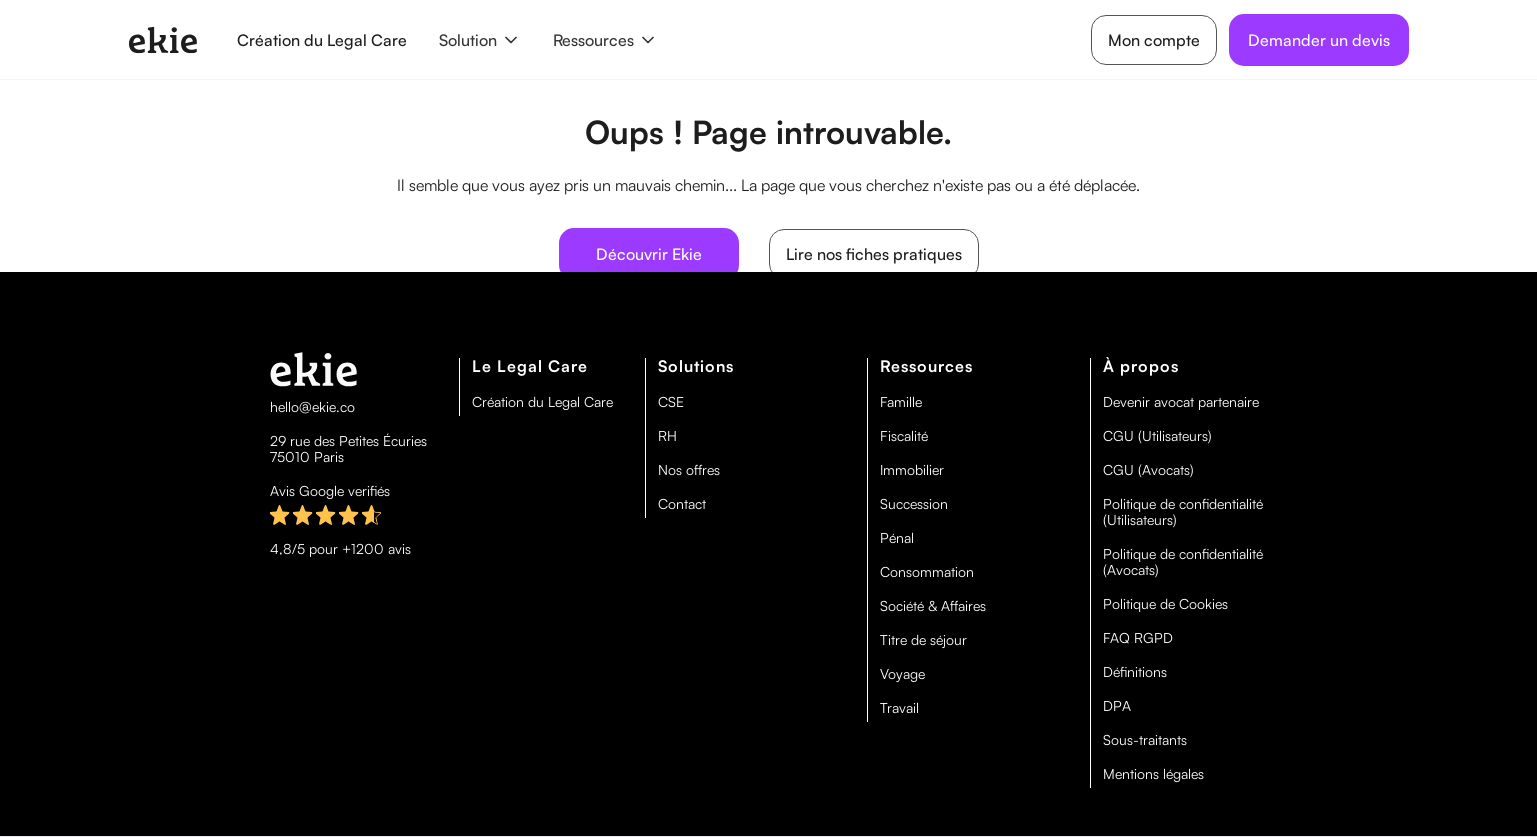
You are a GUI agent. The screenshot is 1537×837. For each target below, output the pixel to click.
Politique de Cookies (1165, 604)
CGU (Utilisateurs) (1157, 436)
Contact (682, 504)
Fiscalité (904, 436)
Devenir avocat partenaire (1181, 402)
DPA (1117, 706)
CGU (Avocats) (1148, 470)
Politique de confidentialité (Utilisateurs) (1183, 512)
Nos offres (689, 470)
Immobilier (912, 470)
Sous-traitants (1145, 740)
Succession (914, 504)
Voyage (902, 674)
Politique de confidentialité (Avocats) (1183, 562)
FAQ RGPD (1138, 638)
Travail (899, 708)
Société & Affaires (933, 606)
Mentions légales (1153, 774)
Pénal (897, 538)
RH (667, 436)
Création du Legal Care (322, 40)
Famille (901, 402)
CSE (671, 402)
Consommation (927, 572)
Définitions (1135, 672)
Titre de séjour (923, 640)
